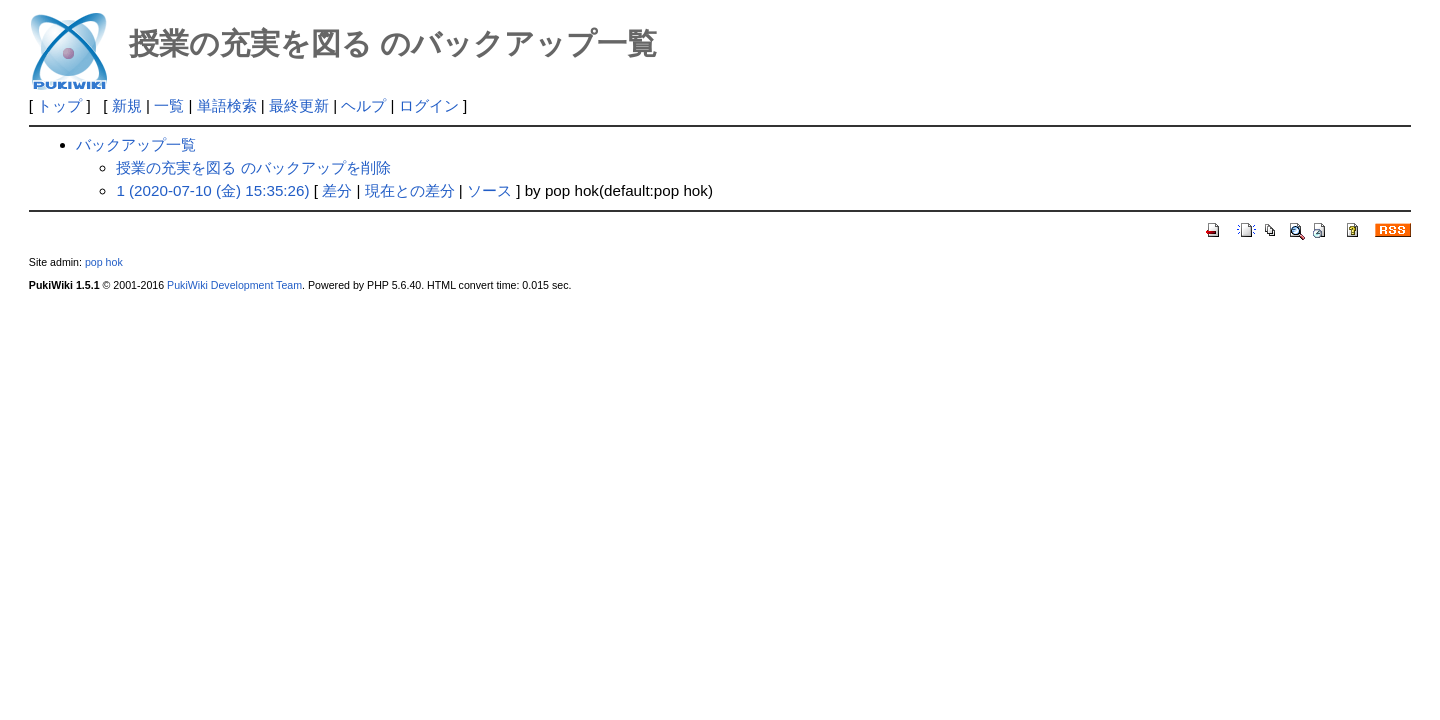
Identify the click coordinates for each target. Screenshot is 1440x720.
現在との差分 (410, 190)
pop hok (104, 262)
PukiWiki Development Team (234, 285)
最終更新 (299, 105)
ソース (489, 190)
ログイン (429, 105)
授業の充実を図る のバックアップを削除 (253, 167)
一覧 (169, 105)
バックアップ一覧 (136, 144)
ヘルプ (363, 105)
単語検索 (227, 105)
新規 (127, 105)
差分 (337, 190)
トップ (59, 105)
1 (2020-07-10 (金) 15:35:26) (212, 190)
